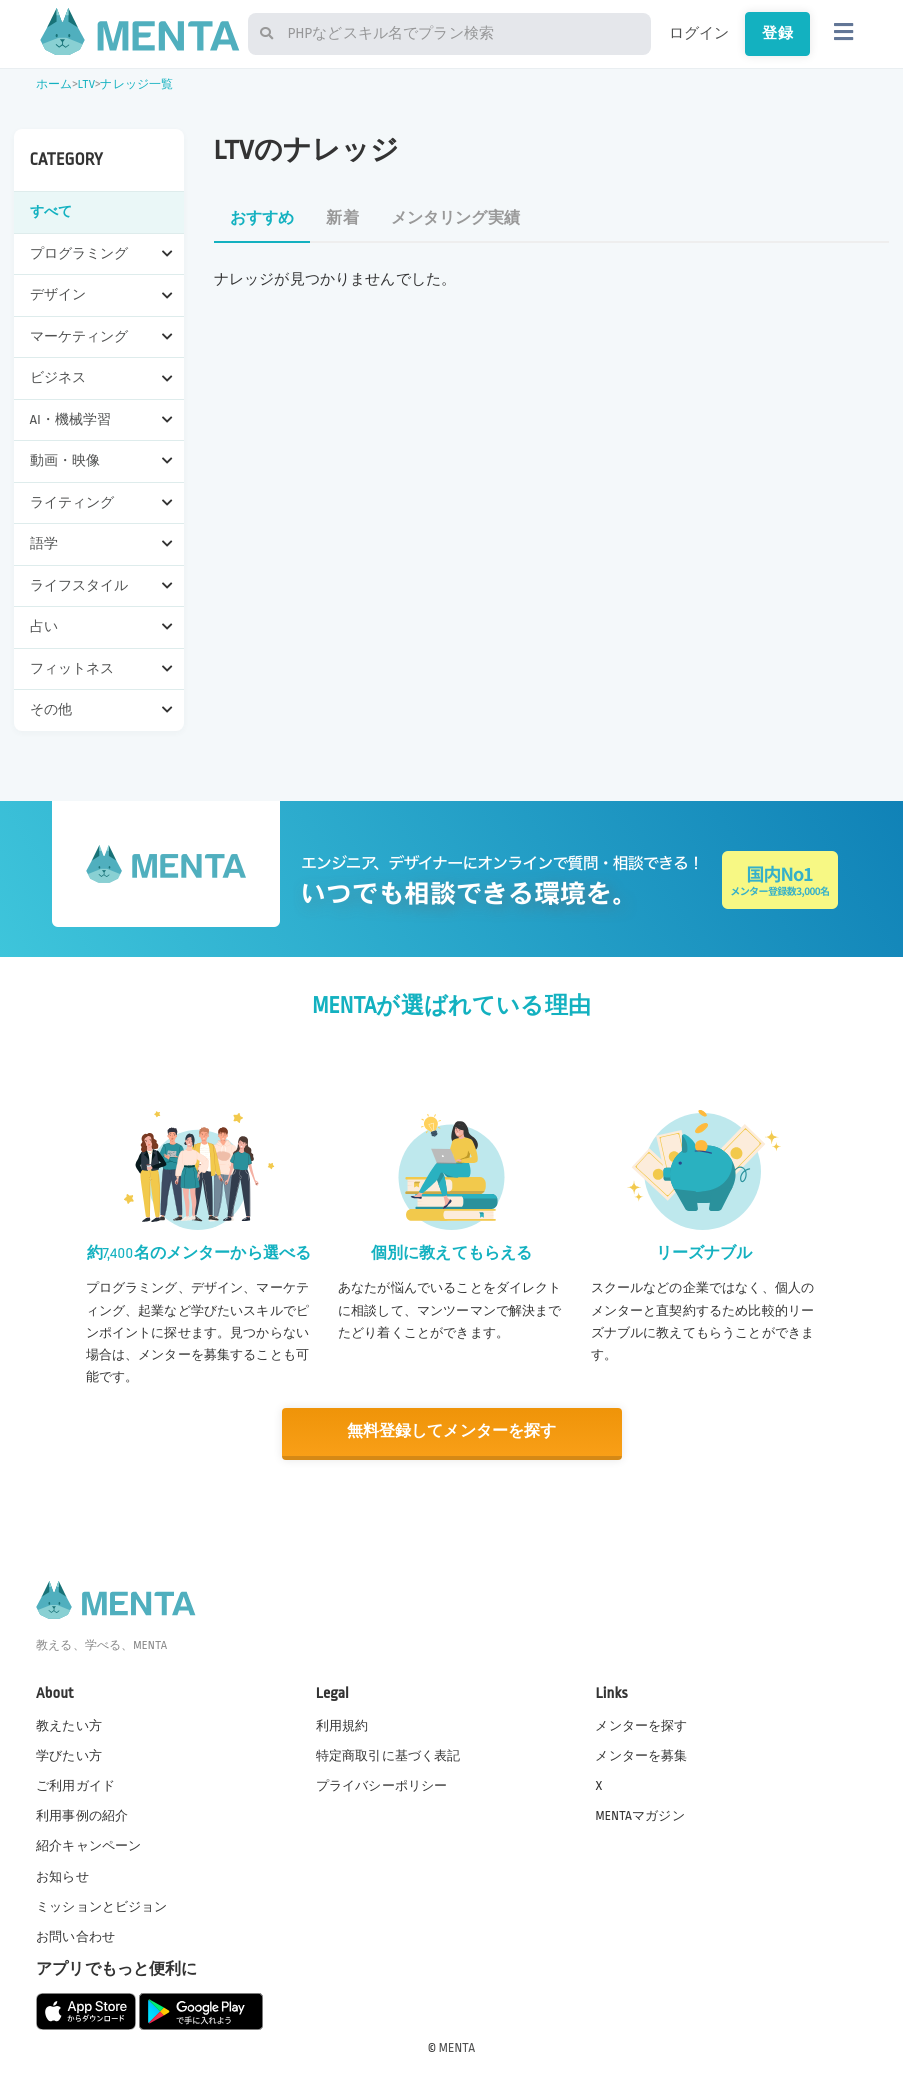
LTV (86, 84)
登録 (777, 33)
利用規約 (342, 1726)
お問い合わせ (75, 1937)
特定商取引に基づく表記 (388, 1756)
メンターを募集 (641, 1756)
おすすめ (262, 218)
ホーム (54, 84)
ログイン (699, 33)
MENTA (457, 2048)
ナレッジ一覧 (136, 84)
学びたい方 (69, 1756)
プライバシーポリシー (382, 1786)
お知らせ (62, 1876)
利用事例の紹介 (82, 1816)
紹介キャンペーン (88, 1846)
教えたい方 (69, 1726)
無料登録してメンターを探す (452, 1431)
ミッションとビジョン (102, 1906)
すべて (51, 211)
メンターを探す (641, 1726)
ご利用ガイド (75, 1786)
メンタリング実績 (455, 218)
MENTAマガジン (639, 1816)
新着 (342, 218)
